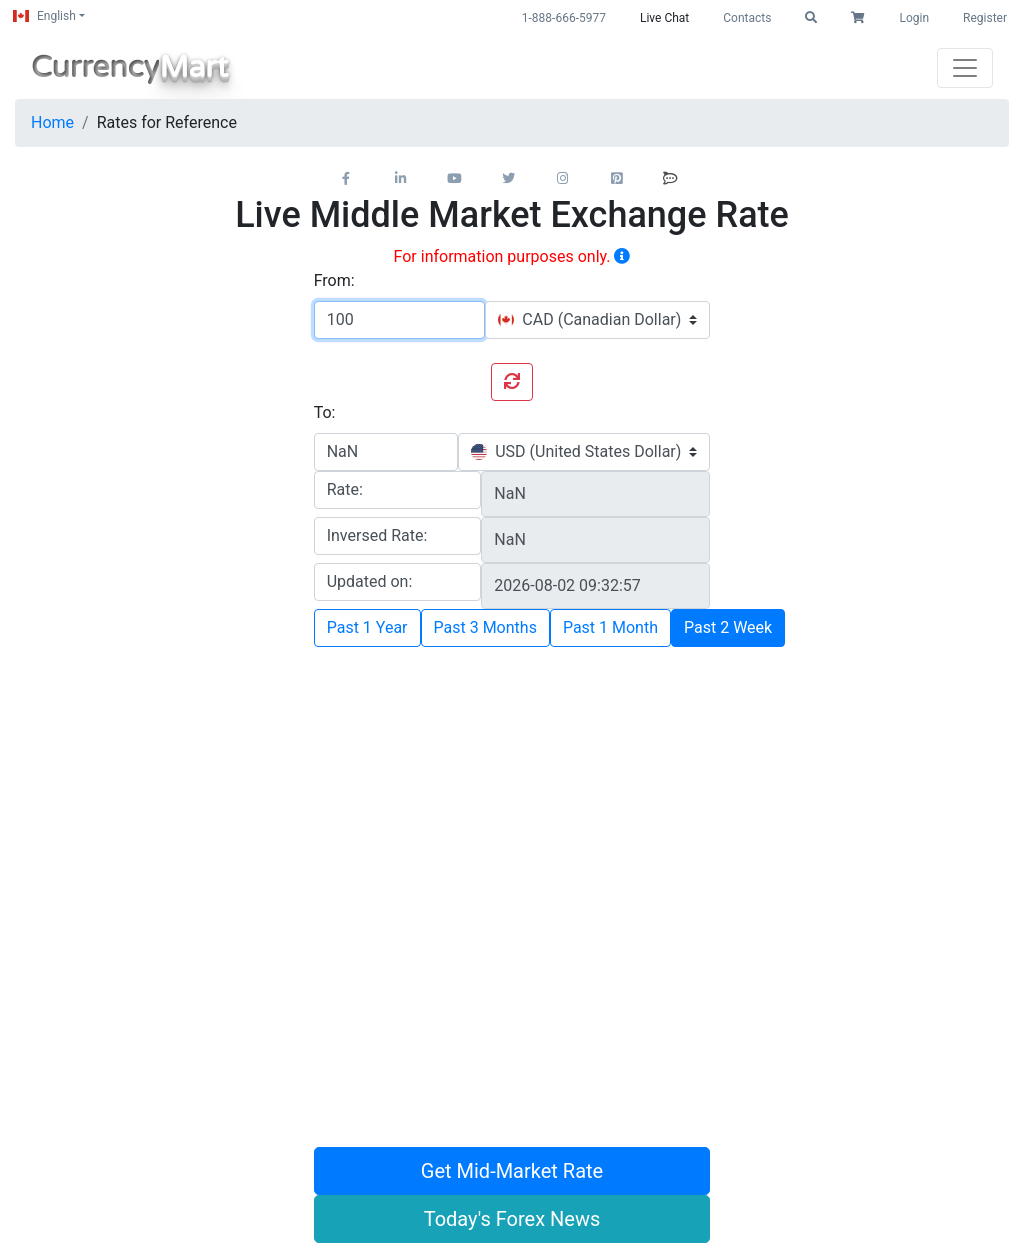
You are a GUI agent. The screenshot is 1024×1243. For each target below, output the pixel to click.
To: (325, 412)
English (44, 16)
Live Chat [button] (664, 18)
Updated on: (370, 581)
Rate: (345, 489)
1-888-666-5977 (564, 18)
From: (334, 280)
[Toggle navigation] (965, 68)
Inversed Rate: (377, 535)
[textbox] (589, 320)
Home (52, 122)
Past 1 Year (367, 627)
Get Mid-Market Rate (512, 1171)
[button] (811, 18)
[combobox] (597, 320)
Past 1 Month (610, 627)
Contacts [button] (747, 18)
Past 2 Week (728, 627)
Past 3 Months (485, 627)
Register (985, 18)
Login (914, 18)
